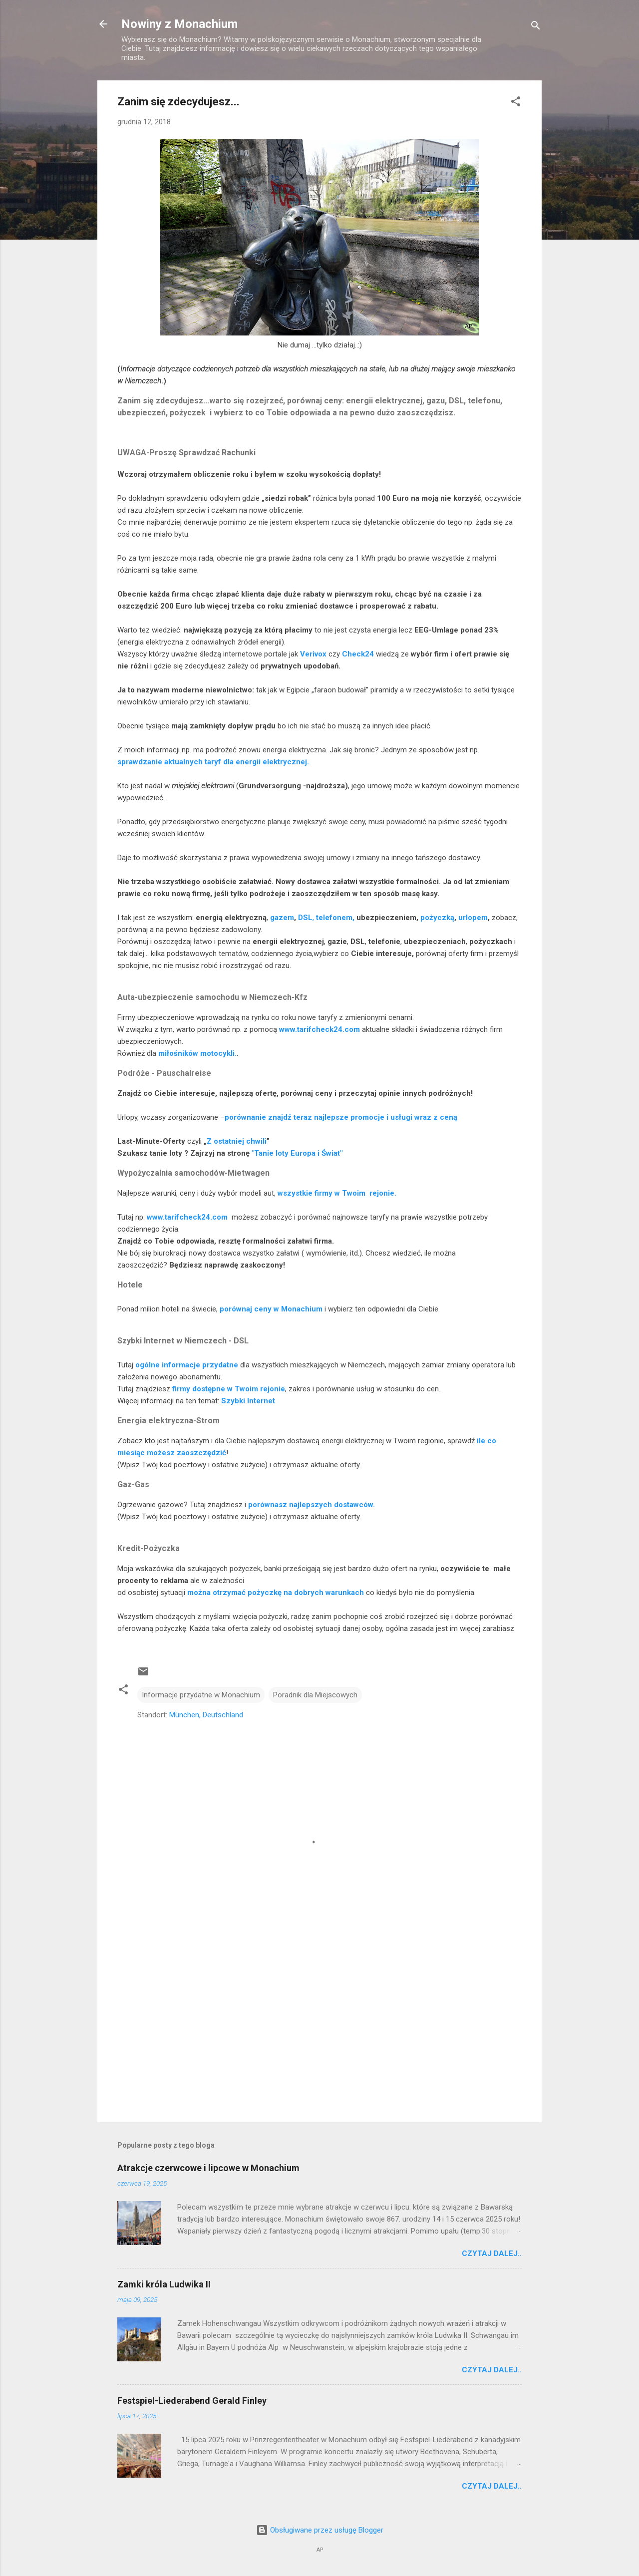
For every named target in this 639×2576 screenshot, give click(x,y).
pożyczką (437, 917)
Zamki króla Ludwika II (164, 2284)
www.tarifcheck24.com (319, 1029)
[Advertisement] (319, 2029)
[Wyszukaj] (536, 27)
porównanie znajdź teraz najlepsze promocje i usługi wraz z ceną (341, 1117)
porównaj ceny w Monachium (271, 1308)
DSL (305, 917)
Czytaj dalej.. (492, 2253)
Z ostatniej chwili (237, 1141)
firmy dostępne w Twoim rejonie (228, 1388)
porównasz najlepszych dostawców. (311, 1504)
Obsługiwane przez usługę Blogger (319, 2530)
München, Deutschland (206, 1714)
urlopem (473, 917)
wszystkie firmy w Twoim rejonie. (337, 1193)
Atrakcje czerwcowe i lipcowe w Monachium (208, 2168)
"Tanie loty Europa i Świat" (297, 1153)
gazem (282, 917)
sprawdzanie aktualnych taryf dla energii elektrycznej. (213, 761)
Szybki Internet (248, 1400)
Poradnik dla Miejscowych (315, 1694)
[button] (516, 103)
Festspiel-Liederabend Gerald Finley (192, 2400)
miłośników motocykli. (197, 1053)
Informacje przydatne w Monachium (201, 1694)
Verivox (313, 653)
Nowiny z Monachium (179, 24)
